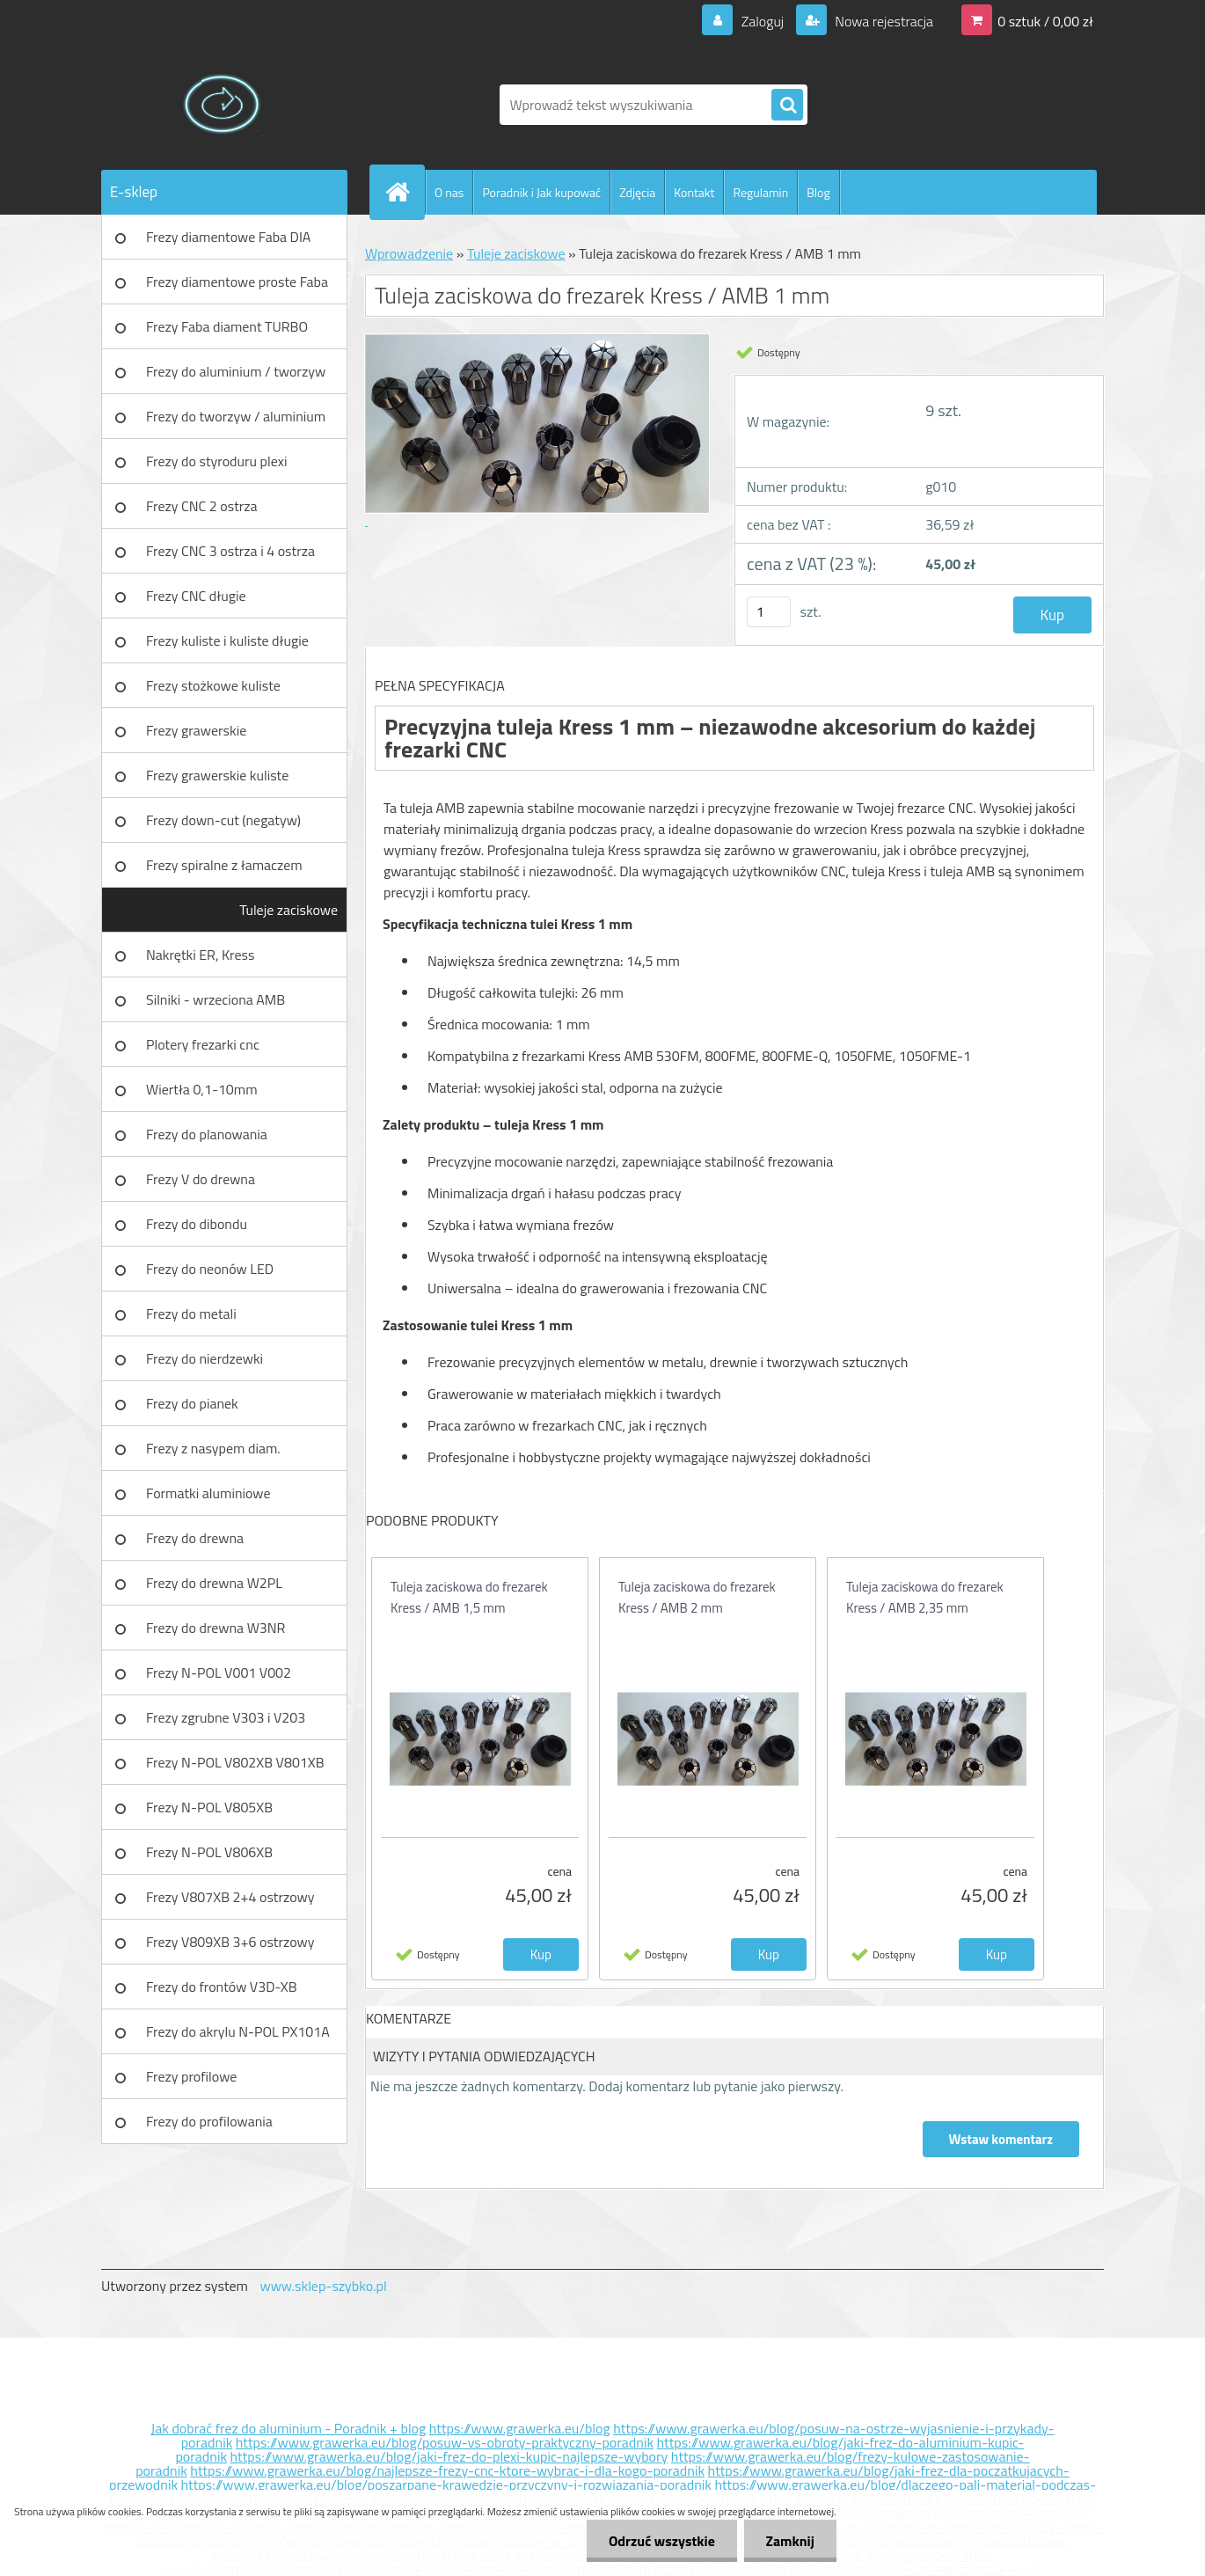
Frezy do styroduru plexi (217, 461)
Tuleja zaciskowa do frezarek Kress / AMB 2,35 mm (925, 1597)
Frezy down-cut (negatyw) (223, 820)
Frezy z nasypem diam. (213, 1448)
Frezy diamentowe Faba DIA (228, 236)
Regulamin (760, 192)
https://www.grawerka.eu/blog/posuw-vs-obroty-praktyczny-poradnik (445, 2442)
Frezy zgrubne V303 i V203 (225, 1717)
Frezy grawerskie (196, 730)
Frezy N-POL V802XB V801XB (235, 1762)
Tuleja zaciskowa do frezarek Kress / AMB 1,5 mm (469, 1597)
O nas (449, 192)
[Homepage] (404, 192)
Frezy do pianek (192, 1403)
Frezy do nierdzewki (204, 1358)
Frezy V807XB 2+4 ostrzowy (230, 1896)
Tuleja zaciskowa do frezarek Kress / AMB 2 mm (697, 1597)
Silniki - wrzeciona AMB (215, 999)
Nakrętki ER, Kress (200, 954)
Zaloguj (762, 21)
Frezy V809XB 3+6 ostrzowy (230, 1941)
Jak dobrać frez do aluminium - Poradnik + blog (289, 2428)
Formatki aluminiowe (208, 1493)
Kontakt (694, 192)
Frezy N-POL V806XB (209, 1851)
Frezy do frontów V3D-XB (221, 1986)
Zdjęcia (637, 192)
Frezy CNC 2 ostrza (202, 505)
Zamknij (789, 2540)
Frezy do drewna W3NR (215, 1627)
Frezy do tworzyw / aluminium (235, 416)
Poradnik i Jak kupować (541, 192)
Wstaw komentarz (1001, 2139)
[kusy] (769, 611)
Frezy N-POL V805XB (209, 1807)
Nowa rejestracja (882, 21)
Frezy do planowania (206, 1134)
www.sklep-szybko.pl (322, 2285)
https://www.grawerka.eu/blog (519, 2428)
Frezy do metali (191, 1313)
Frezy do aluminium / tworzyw (235, 371)
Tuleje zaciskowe (288, 909)
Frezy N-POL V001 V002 (218, 1672)
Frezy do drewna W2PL (214, 1582)
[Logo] (222, 105)
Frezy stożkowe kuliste (213, 685)
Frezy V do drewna (200, 1178)
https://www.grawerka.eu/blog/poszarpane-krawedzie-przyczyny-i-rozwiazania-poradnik (446, 2484)
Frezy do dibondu (196, 1223)
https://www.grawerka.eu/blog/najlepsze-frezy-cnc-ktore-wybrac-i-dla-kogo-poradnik (447, 2470)
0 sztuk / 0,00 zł (1045, 21)
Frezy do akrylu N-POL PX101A (238, 2031)
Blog (818, 192)
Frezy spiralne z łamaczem (224, 864)
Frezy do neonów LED (210, 1268)
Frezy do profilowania (209, 2121)
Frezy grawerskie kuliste (217, 775)
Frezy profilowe (191, 2076)
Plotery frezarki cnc (202, 1044)
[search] (787, 105)
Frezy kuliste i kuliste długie (227, 640)
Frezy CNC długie (196, 595)
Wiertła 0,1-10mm (202, 1089)
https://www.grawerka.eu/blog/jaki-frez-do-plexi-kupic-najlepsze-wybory (449, 2456)
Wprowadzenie (409, 253)
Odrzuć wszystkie (661, 2540)
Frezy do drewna (195, 1537)
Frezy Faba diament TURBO (227, 326)
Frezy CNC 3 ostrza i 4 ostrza (230, 550)
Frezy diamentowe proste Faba (237, 281)
